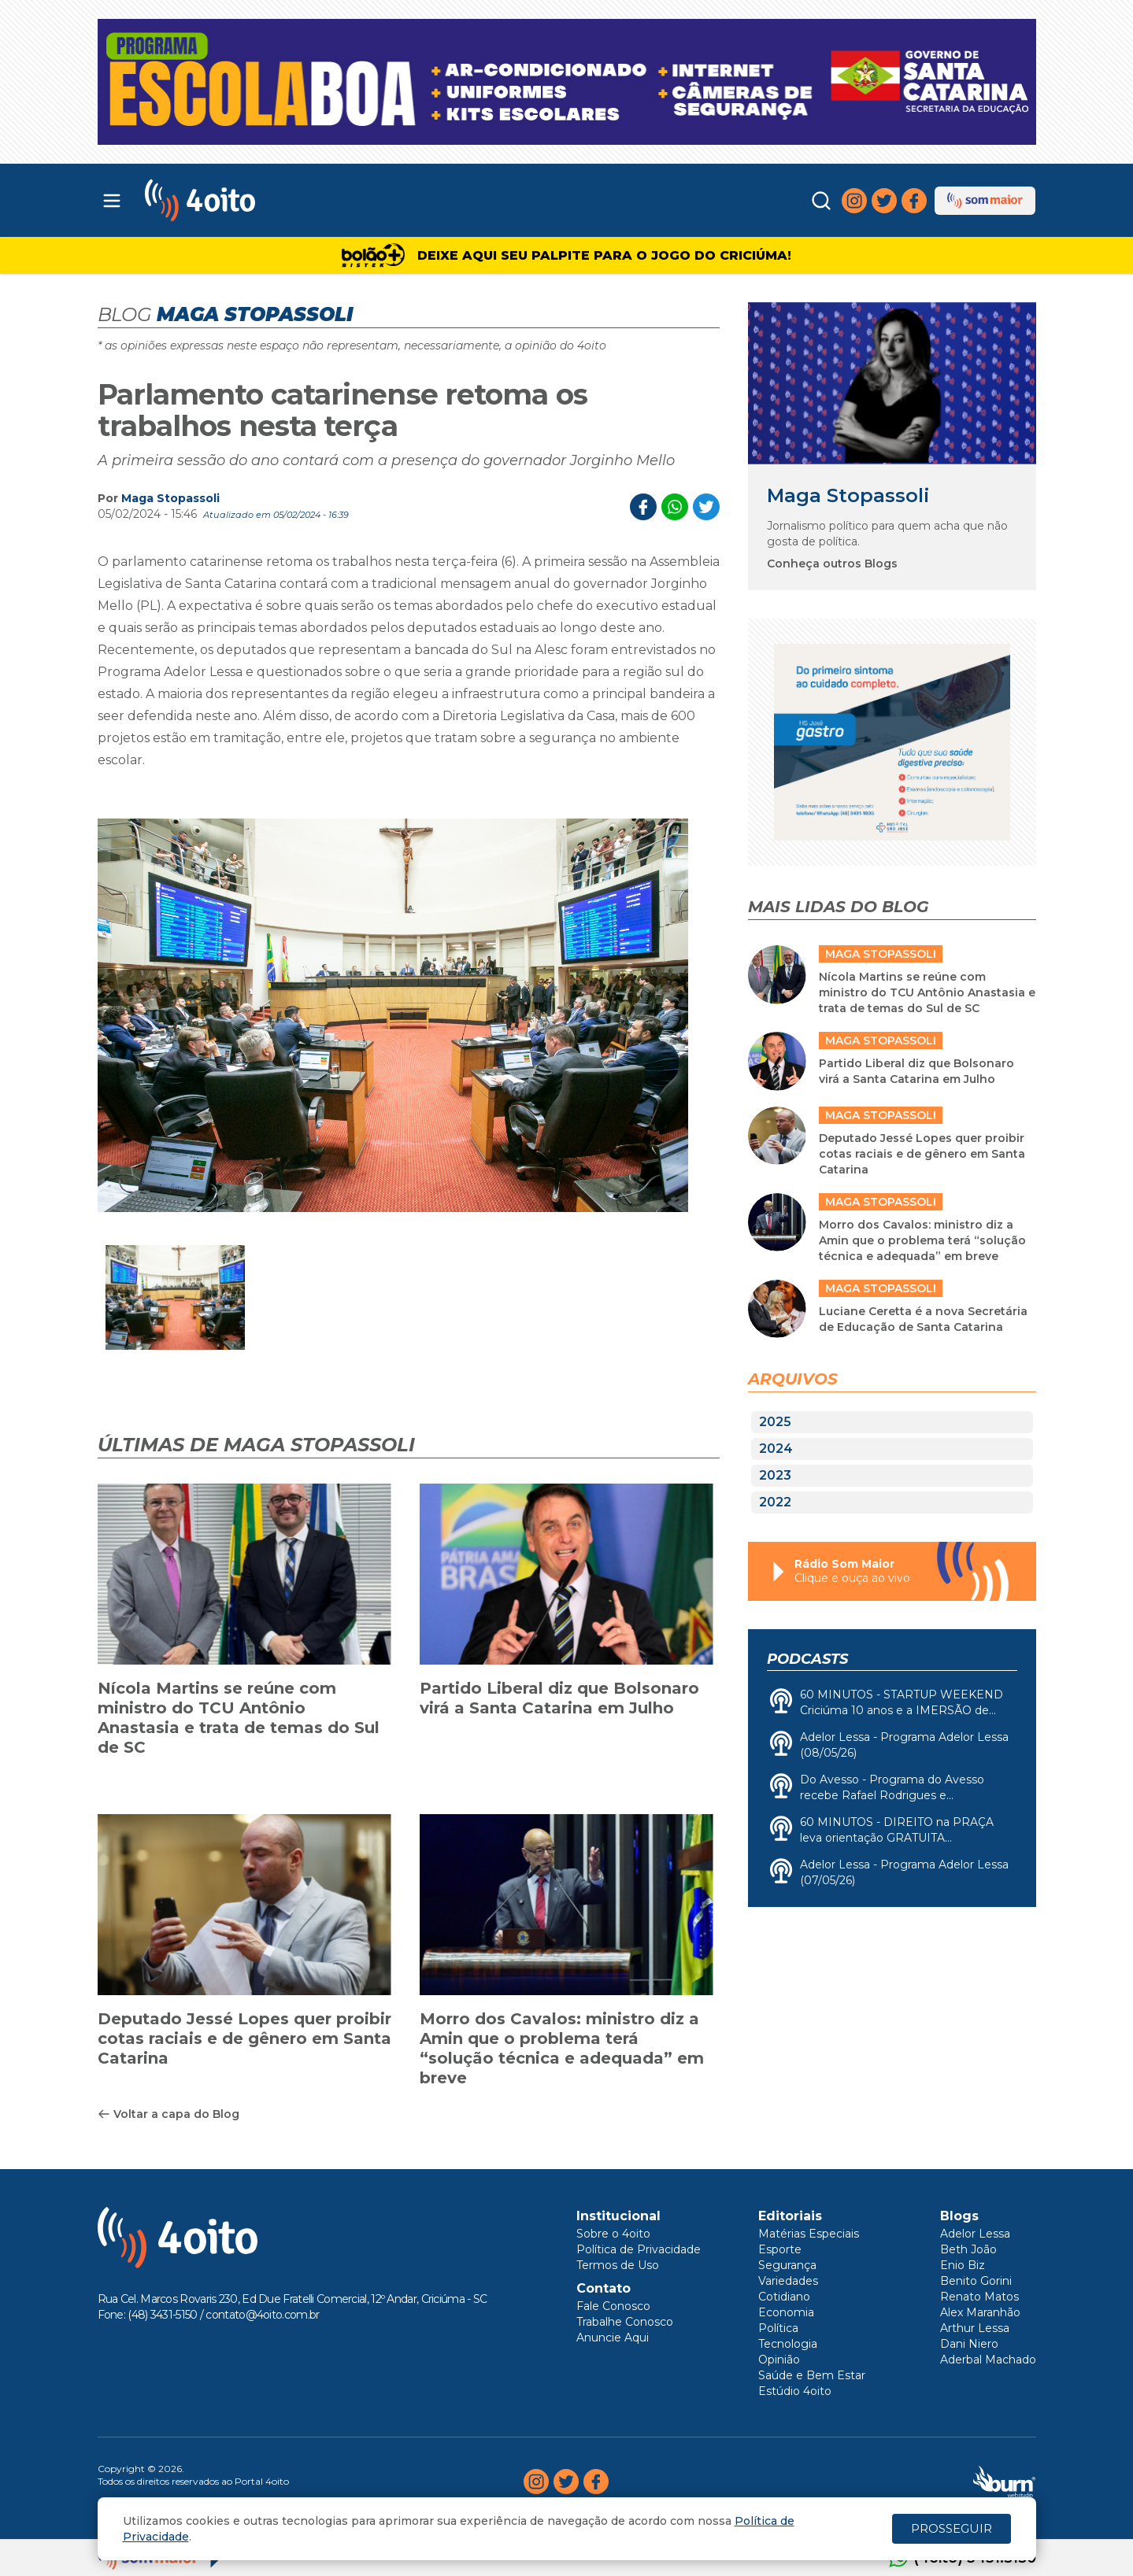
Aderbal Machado (988, 2359)
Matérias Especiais (808, 2234)
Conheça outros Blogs (832, 563)
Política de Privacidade (638, 2249)
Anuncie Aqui (612, 2337)
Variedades (788, 2281)
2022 (775, 1502)
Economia (786, 2312)
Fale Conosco (613, 2306)
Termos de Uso (617, 2265)
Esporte (780, 2249)
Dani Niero (969, 2344)
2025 (775, 1421)
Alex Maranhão (980, 2312)
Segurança (787, 2265)
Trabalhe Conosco (624, 2322)
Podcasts (807, 1659)
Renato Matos (979, 2297)
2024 (776, 1448)
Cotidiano (784, 2297)
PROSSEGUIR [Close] (951, 2528)
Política (778, 2328)
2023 (775, 1475)
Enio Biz (962, 2265)
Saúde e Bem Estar (811, 2375)
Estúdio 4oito (794, 2391)
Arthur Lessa (974, 2328)
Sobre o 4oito (613, 2234)
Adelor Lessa (975, 2234)
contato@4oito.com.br (262, 2315)
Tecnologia (787, 2344)
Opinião (779, 2359)
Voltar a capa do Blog (168, 2114)
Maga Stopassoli (170, 498)
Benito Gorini (976, 2281)
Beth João (968, 2249)
